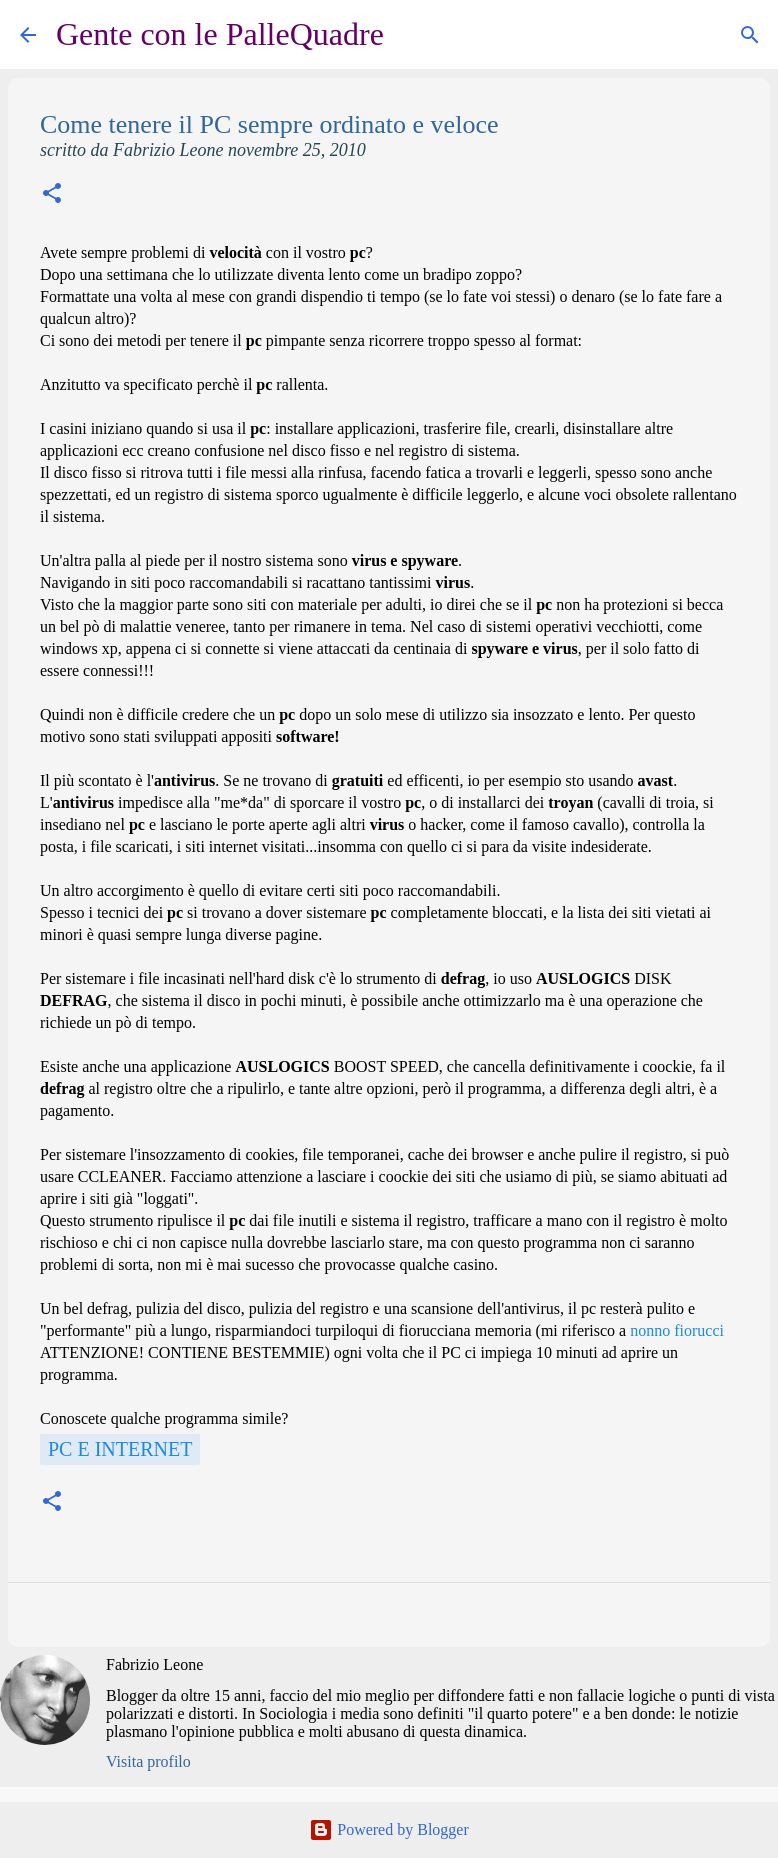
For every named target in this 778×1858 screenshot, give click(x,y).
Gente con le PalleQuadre (220, 34)
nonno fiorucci (677, 1330)
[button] (52, 195)
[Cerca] (412, 35)
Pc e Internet (120, 1449)
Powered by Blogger (389, 1829)
